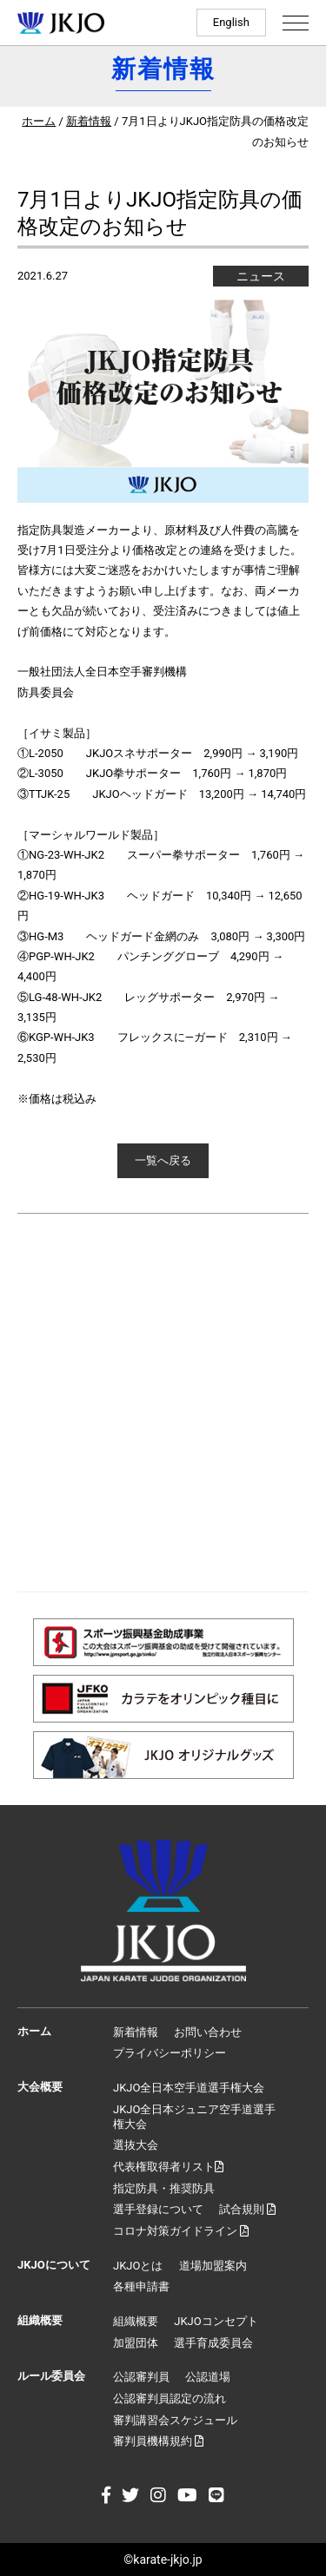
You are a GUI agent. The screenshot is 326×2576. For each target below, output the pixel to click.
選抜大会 (135, 2144)
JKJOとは (138, 2265)
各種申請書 (141, 2286)
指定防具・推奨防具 (164, 2188)
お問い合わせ (208, 2032)
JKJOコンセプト (215, 2321)
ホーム (39, 121)
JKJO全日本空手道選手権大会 (188, 2087)
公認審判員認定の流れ (169, 2398)
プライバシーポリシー (169, 2052)
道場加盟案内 (213, 2265)
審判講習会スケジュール (175, 2420)
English (231, 22)
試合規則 (247, 2209)
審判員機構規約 (158, 2441)
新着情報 (88, 121)
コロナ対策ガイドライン (181, 2230)
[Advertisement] (163, 1402)
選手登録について (158, 2209)
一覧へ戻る (163, 1160)
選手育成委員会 (213, 2342)
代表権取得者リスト (168, 2166)
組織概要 (135, 2321)
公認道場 (207, 2376)
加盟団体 (135, 2342)
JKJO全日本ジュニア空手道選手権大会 (194, 2117)
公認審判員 (141, 2376)
